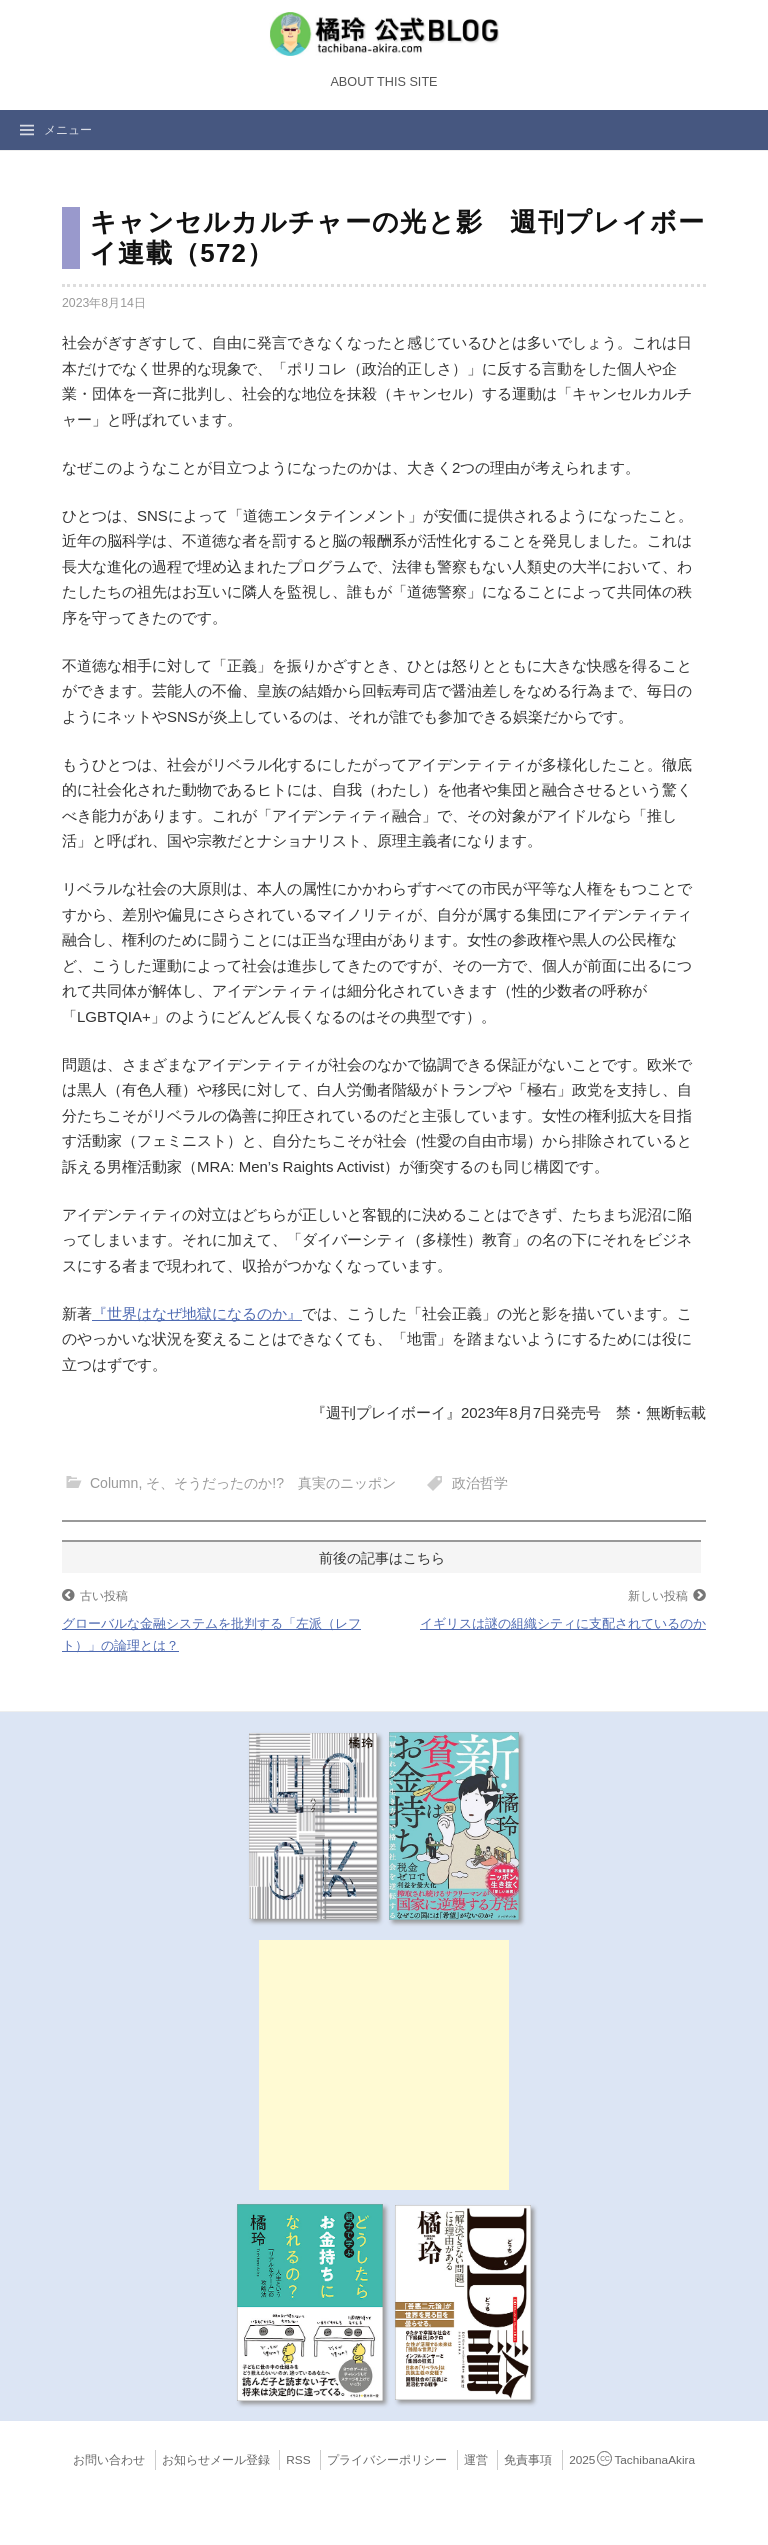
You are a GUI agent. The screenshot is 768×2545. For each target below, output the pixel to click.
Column (114, 1483)
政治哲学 (480, 1483)
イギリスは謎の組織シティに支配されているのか (563, 1623)
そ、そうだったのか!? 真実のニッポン (271, 1483)
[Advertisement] (384, 2065)
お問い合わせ (109, 2460)
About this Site (383, 82)
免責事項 (528, 2460)
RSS (298, 2460)
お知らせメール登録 (216, 2460)
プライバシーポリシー (387, 2460)
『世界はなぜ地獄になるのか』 (197, 1313)
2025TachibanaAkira (632, 2460)
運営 (476, 2460)
